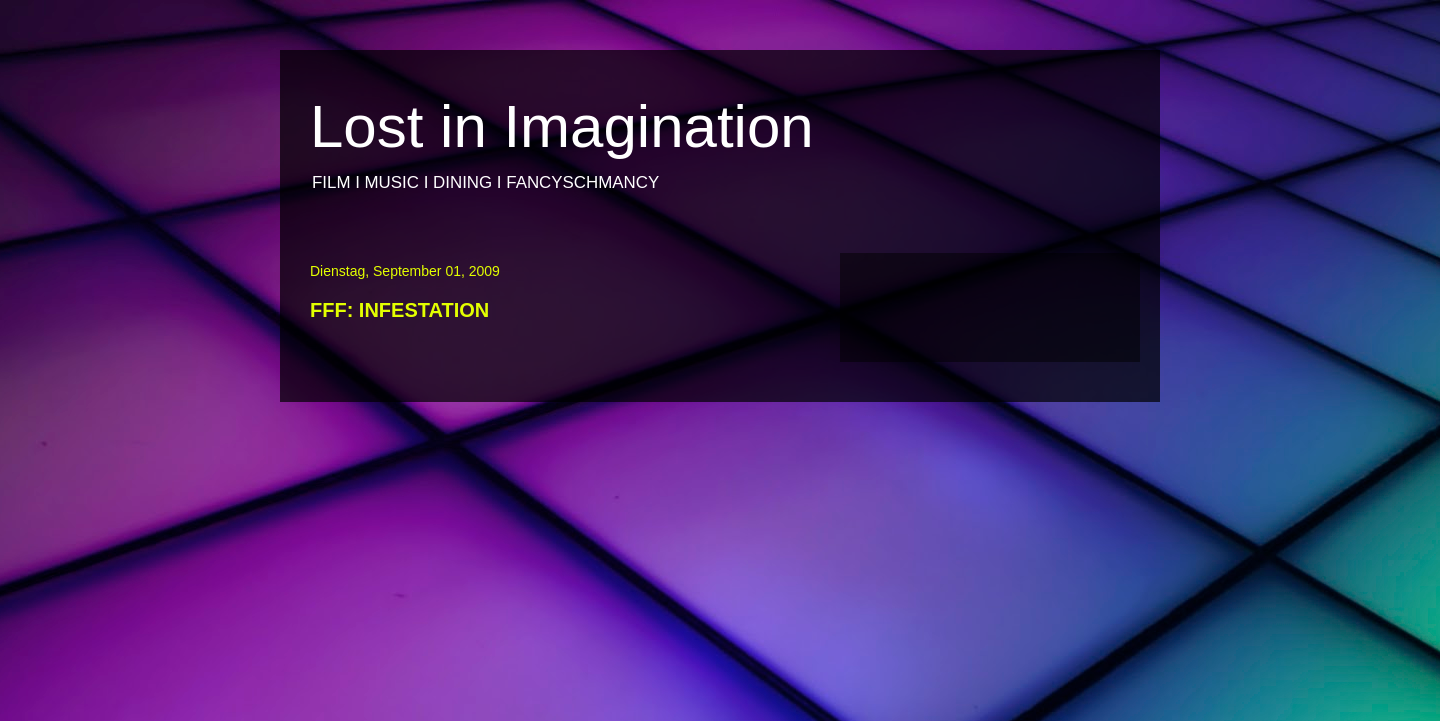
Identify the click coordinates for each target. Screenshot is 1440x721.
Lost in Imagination (562, 126)
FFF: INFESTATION (399, 310)
